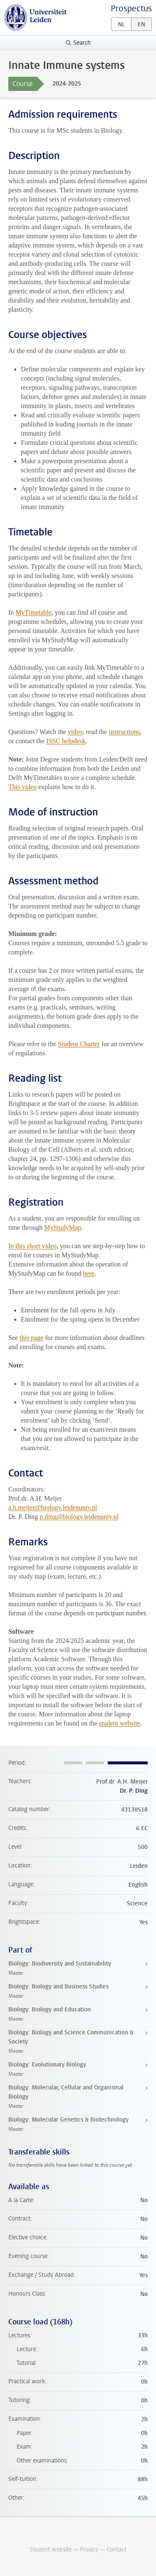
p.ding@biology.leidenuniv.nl (79, 1516)
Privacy (89, 2549)
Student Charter (79, 1043)
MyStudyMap (62, 1227)
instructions (124, 731)
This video (22, 786)
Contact (116, 2549)
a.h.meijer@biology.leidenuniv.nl (52, 1507)
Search (82, 43)
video (75, 731)
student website (119, 1723)
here (89, 1273)
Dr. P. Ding (134, 1791)
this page (31, 1337)
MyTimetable (33, 612)
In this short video (32, 1245)
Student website (51, 2549)
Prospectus (131, 8)
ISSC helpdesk (66, 740)
